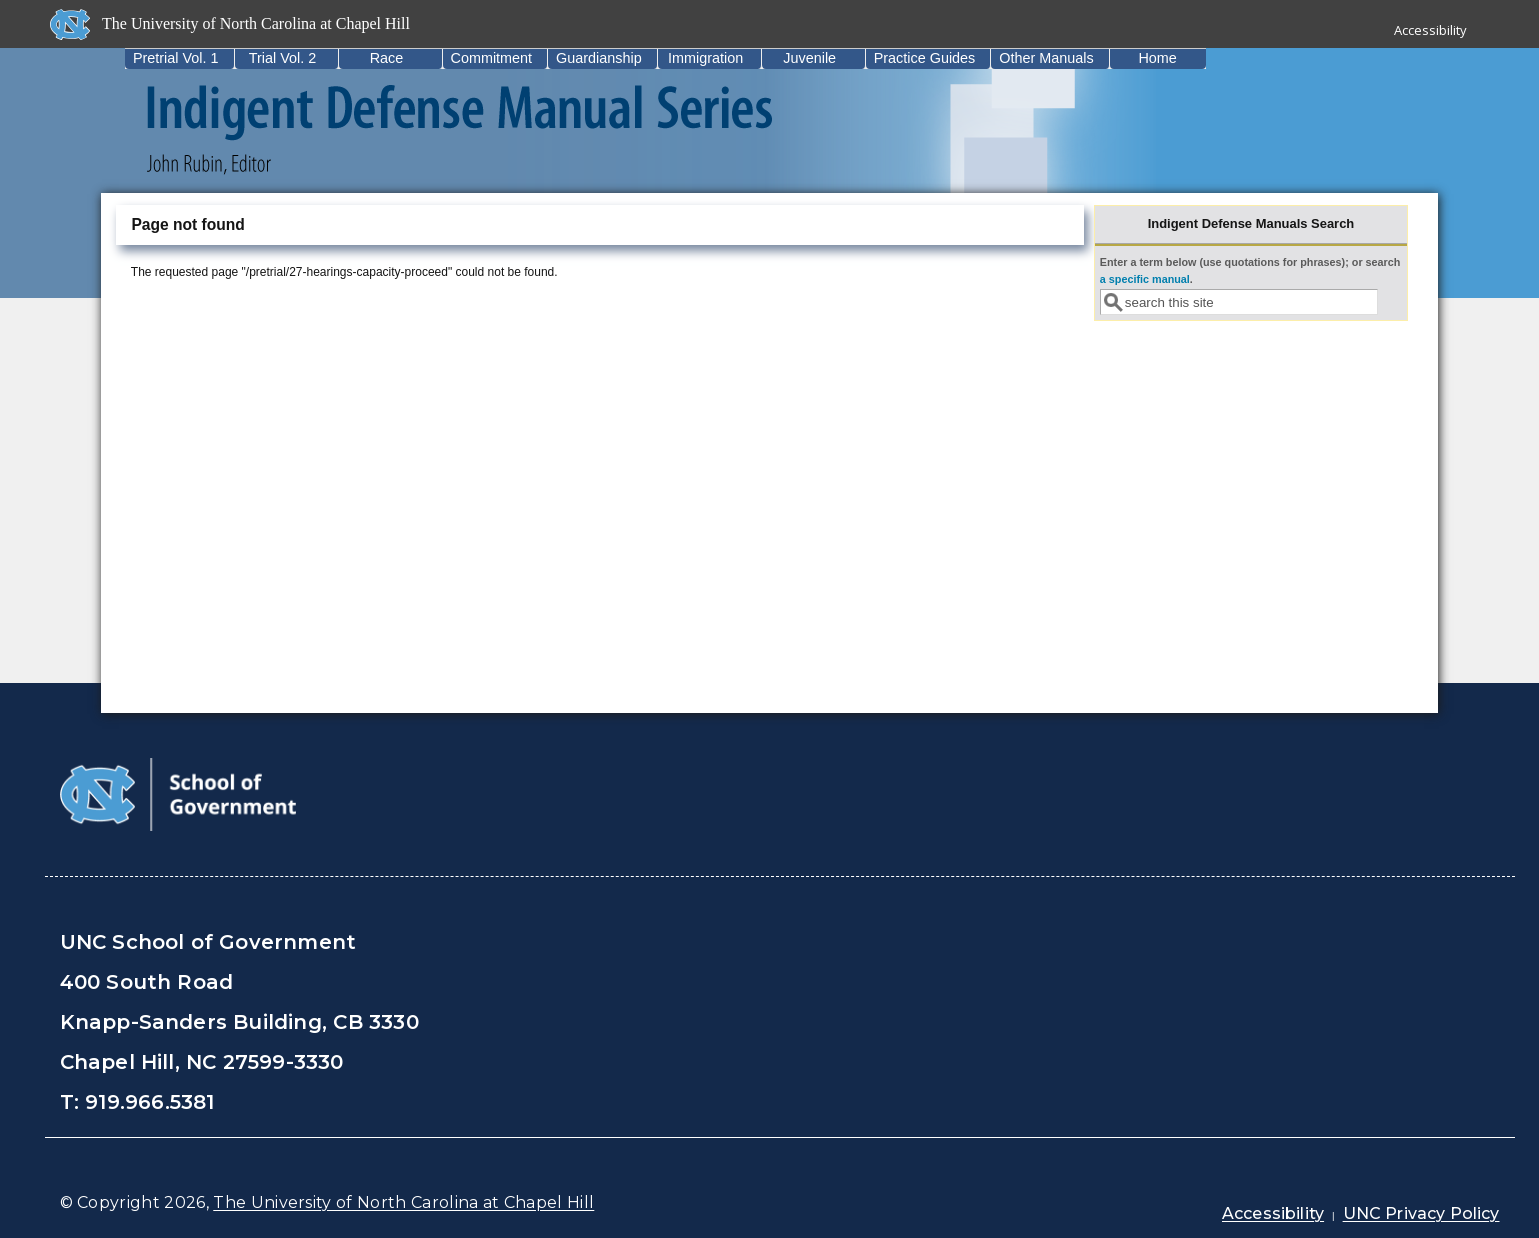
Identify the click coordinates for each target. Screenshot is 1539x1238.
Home (1157, 58)
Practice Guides (925, 58)
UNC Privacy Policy (1421, 1213)
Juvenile (809, 58)
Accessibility (1430, 30)
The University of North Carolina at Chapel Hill (403, 1202)
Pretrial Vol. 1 (176, 58)
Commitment (492, 58)
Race (387, 58)
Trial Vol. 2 (282, 58)
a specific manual (1145, 279)
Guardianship (599, 58)
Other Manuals (1046, 58)
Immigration (705, 58)
